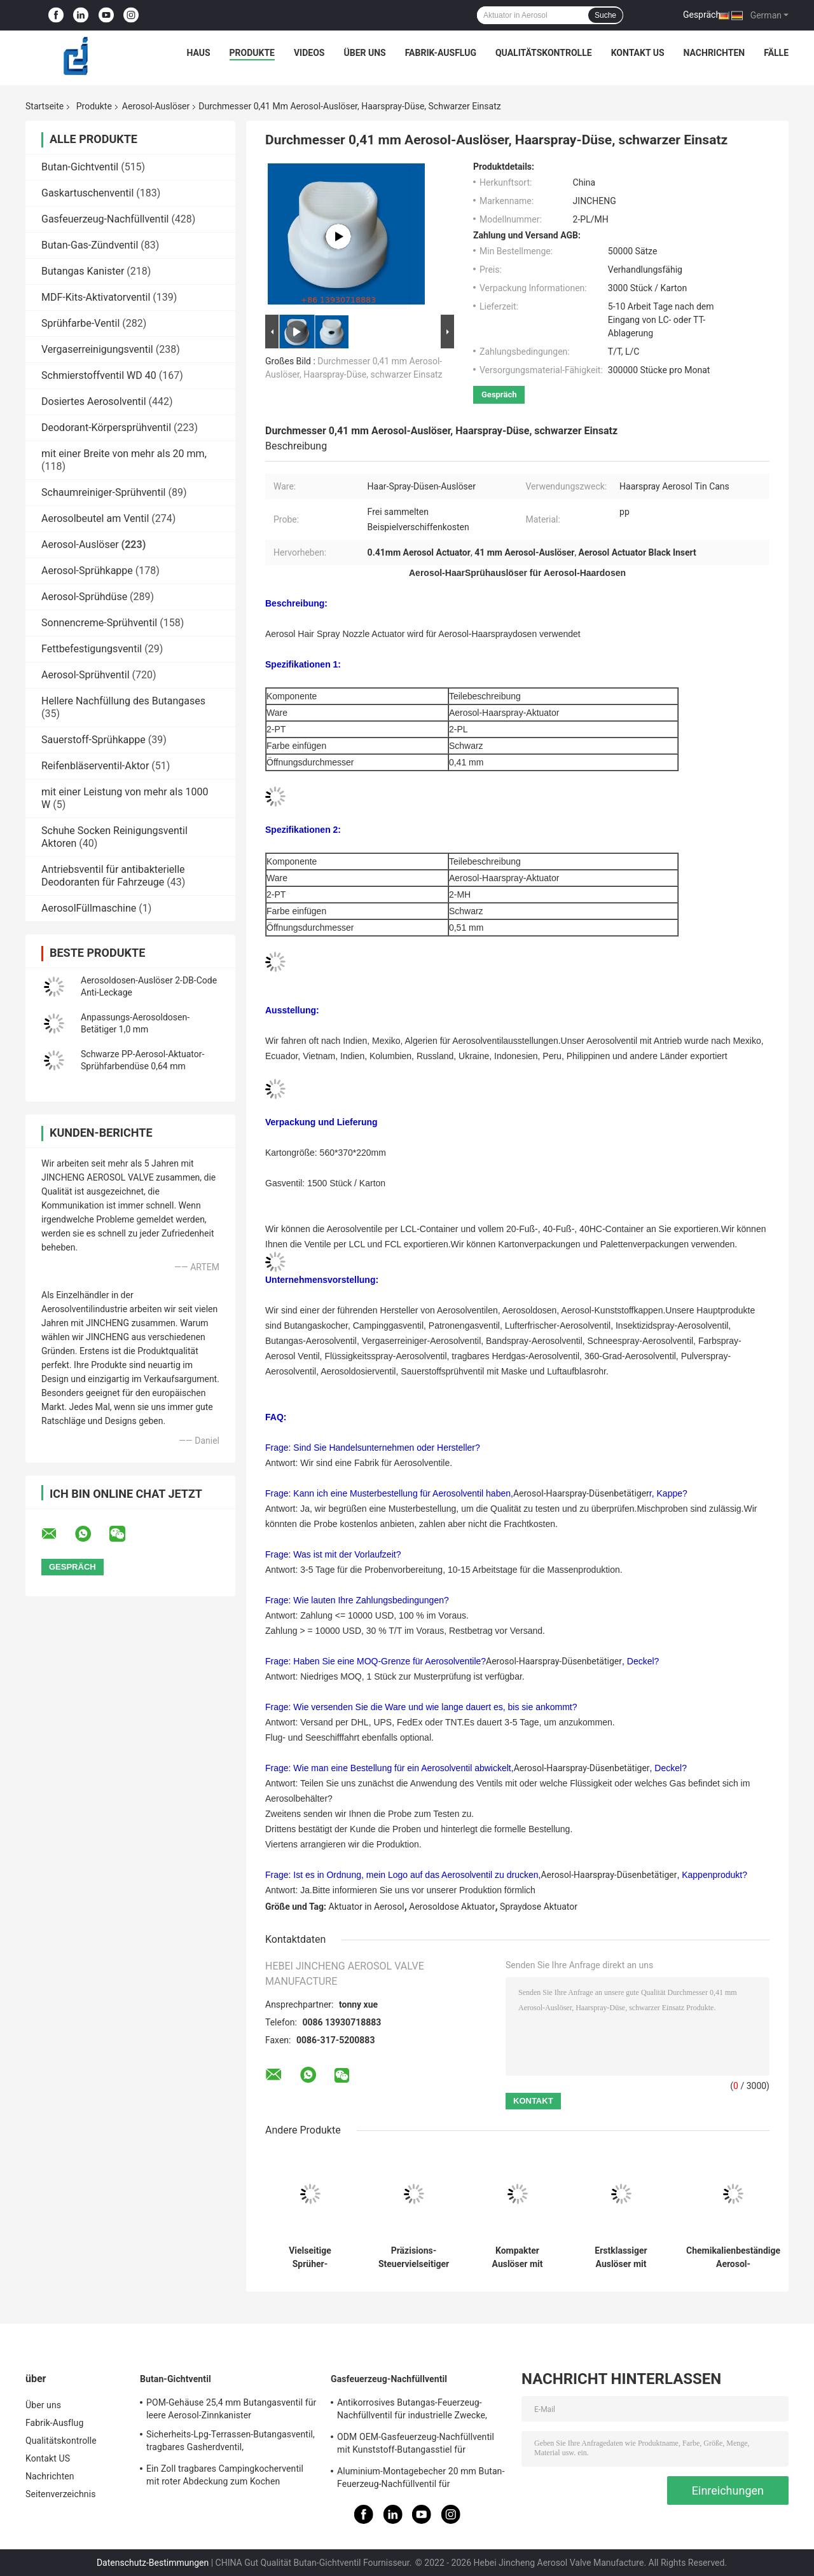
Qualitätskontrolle (543, 53)
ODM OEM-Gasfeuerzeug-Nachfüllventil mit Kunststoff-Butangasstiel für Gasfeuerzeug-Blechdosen (415, 2445)
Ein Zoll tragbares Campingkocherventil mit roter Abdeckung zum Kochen (224, 2474)
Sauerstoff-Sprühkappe (93, 740)
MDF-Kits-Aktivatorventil (95, 297)
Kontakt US (638, 53)
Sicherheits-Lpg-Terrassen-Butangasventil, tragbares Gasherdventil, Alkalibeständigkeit (230, 2442)
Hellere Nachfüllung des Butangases (123, 701)
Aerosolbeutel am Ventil (95, 518)
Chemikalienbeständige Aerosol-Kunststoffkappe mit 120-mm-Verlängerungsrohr (733, 2257)
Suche (605, 15)
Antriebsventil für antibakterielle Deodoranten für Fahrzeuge (113, 875)
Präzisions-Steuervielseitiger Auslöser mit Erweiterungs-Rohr (413, 2257)
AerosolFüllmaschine (88, 908)
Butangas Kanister (82, 271)
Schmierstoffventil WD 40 (98, 375)
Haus (198, 53)
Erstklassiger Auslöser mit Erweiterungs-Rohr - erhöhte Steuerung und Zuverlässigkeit (620, 2257)
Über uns (364, 53)
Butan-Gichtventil (79, 167)
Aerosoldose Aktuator (452, 1906)
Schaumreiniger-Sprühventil (103, 492)
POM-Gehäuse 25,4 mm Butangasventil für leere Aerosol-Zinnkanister (231, 2408)
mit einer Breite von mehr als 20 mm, (124, 454)
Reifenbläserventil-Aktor (95, 766)
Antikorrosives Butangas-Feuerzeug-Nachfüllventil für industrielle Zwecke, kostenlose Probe (412, 2410)
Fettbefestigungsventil (91, 649)
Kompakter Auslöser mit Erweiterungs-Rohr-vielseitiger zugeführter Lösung (517, 2257)
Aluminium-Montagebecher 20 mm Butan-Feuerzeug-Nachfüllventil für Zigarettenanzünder (420, 2479)
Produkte (252, 53)
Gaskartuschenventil (87, 193)
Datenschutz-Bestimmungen (153, 2563)
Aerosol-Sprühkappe (87, 571)
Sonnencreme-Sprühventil (99, 623)
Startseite (44, 106)
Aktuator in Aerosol (366, 1906)
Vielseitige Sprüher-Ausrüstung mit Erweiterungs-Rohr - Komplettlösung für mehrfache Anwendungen (309, 2257)
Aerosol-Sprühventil (85, 675)
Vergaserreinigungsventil (97, 349)
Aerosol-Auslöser (156, 106)
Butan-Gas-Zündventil (89, 245)
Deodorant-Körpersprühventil (106, 427)
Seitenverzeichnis (60, 2494)
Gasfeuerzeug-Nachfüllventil (105, 219)
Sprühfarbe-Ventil (80, 323)
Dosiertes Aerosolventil (93, 401)
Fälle (776, 53)
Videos (309, 53)
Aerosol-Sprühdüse (84, 597)
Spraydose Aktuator (538, 1906)
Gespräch (702, 15)
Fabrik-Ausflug (440, 53)
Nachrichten (714, 53)
